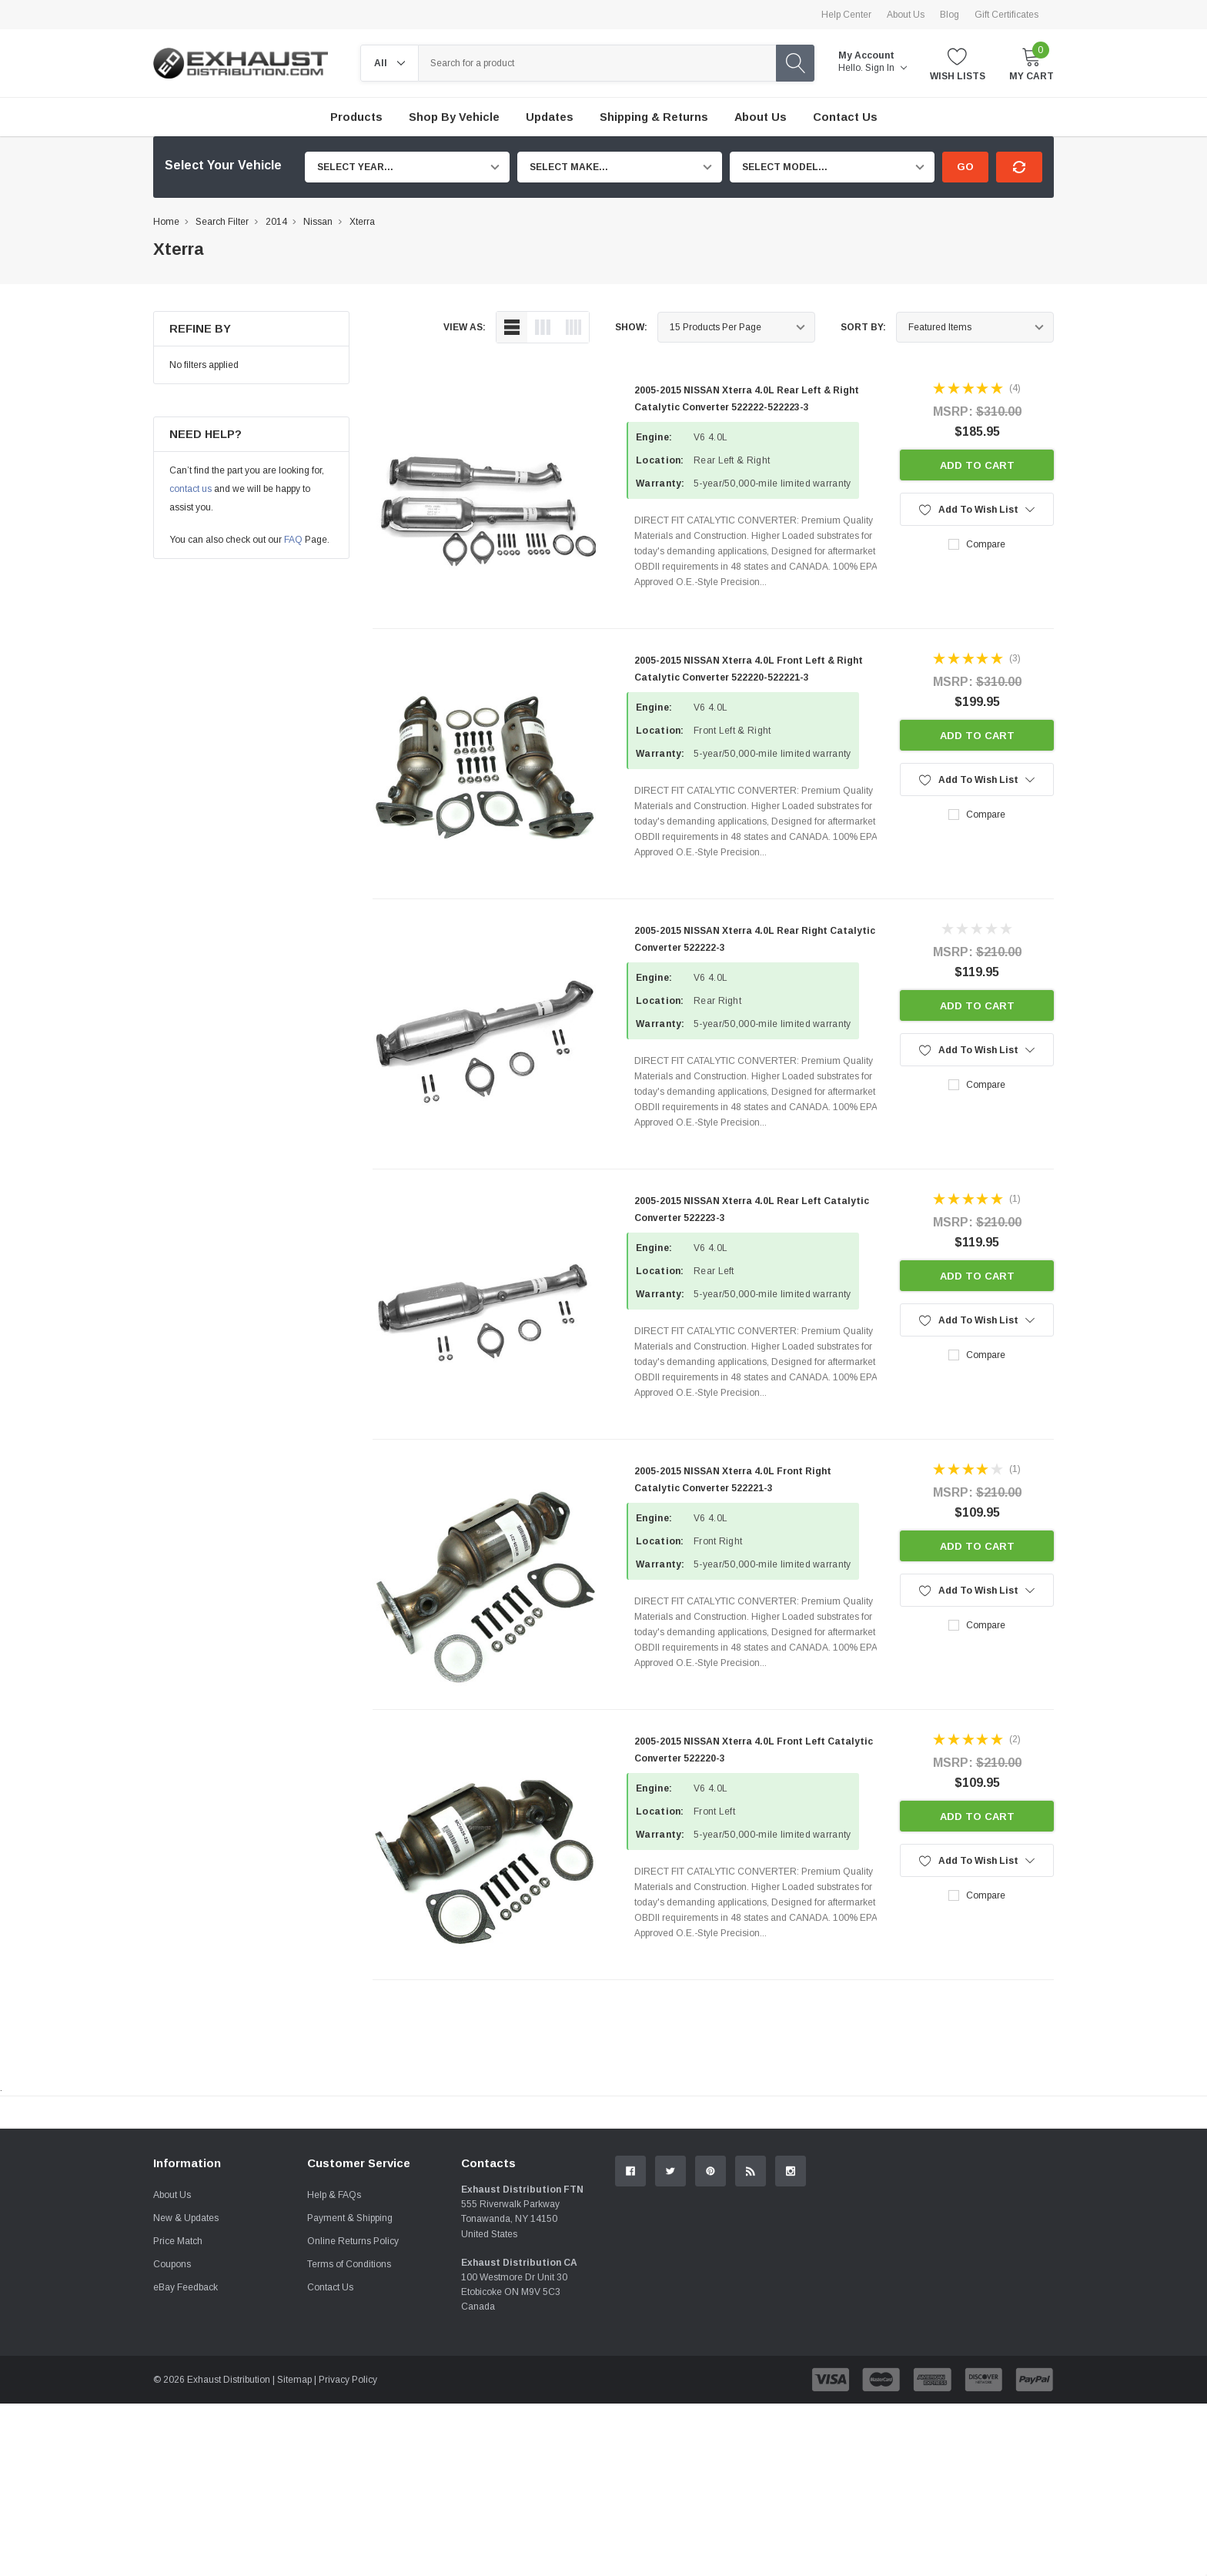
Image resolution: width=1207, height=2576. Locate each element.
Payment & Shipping (350, 2390)
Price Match (177, 2413)
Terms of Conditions (349, 2436)
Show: (631, 327)
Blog (949, 14)
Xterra (362, 221)
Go (965, 166)
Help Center (846, 14)
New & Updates (186, 2390)
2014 (276, 221)
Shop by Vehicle (454, 117)
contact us (190, 488)
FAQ (293, 539)
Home (166, 221)
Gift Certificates (1006, 14)
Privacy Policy (348, 2552)
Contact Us (330, 2459)
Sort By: (863, 327)
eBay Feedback (185, 2459)
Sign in (886, 67)
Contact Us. (995, 2238)
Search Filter (222, 221)
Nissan (318, 221)
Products (356, 117)
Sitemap (294, 2552)
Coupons (172, 2436)
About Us (905, 14)
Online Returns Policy (353, 2413)
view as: (464, 327)
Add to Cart (977, 465)
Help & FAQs (334, 2367)
